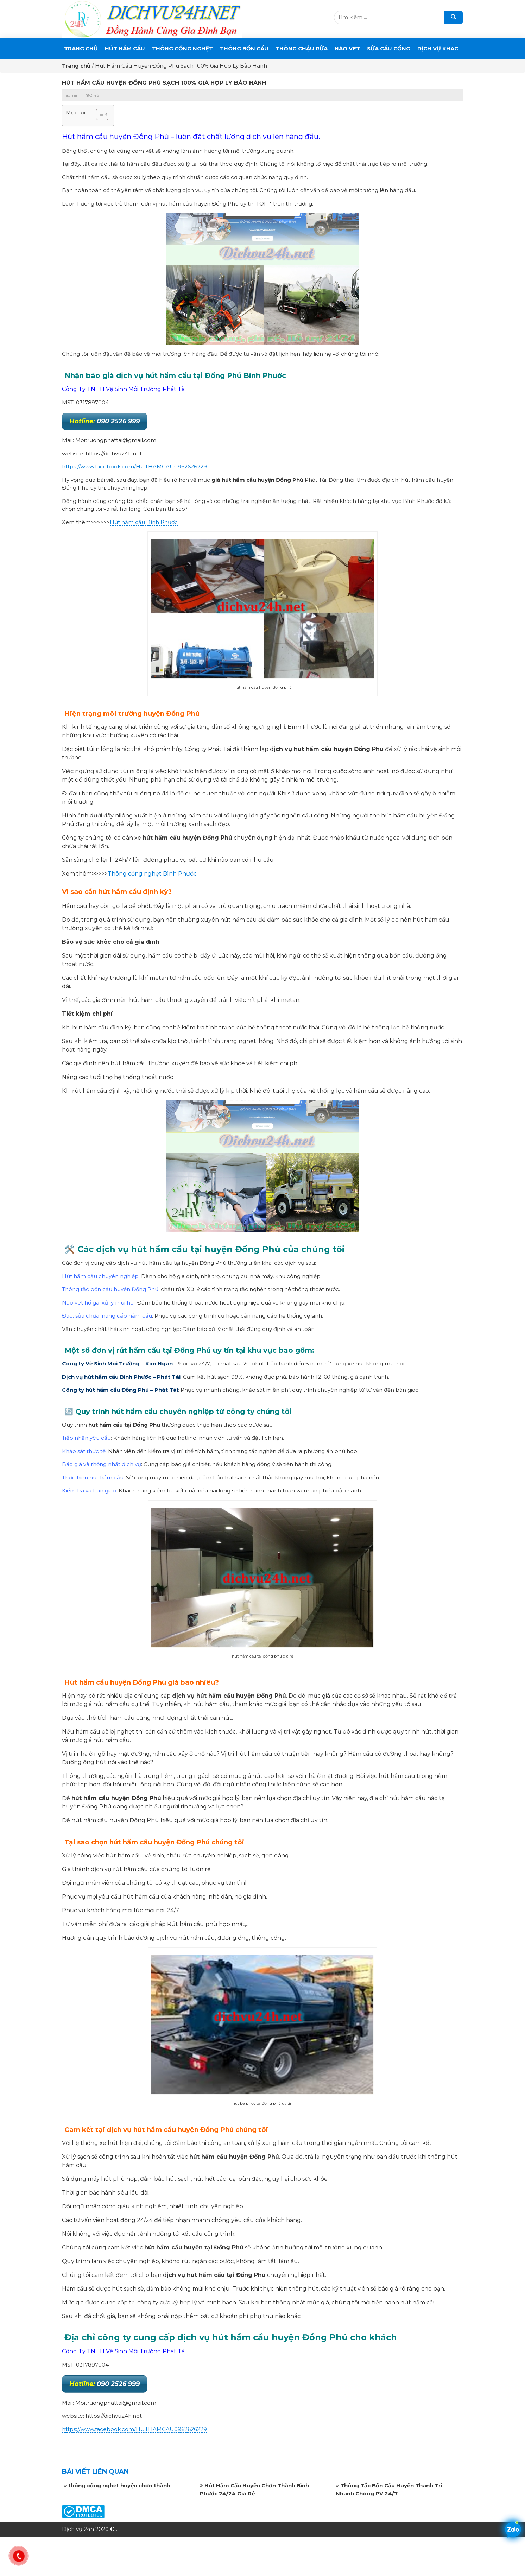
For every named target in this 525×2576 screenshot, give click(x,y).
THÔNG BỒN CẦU (244, 48)
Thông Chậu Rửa (302, 48)
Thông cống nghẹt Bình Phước (152, 873)
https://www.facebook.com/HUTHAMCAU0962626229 (134, 466)
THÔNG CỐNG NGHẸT (182, 48)
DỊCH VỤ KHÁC (437, 48)
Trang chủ (81, 48)
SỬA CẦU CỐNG (388, 48)
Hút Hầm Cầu (125, 48)
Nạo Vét (347, 48)
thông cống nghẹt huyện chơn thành (119, 2485)
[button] (99, 115)
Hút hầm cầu (79, 1276)
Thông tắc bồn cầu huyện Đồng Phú (110, 1289)
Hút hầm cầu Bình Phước (144, 522)
